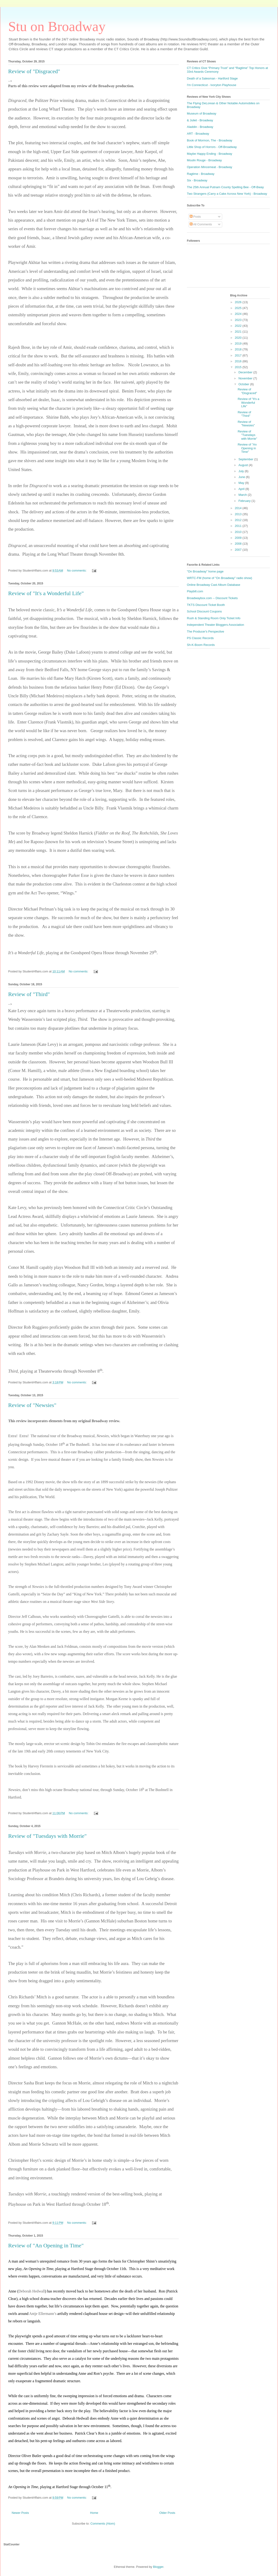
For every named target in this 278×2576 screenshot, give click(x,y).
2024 (238, 314)
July (242, 471)
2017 (238, 355)
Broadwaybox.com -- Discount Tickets (212, 598)
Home (94, 2513)
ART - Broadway (198, 133)
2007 (238, 549)
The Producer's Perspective (205, 631)
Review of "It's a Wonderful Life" (46, 593)
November (246, 378)
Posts (195, 216)
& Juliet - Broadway (200, 120)
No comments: (77, 570)
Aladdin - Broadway (200, 127)
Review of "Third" (29, 994)
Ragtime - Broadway (200, 174)
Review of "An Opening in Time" (46, 2245)
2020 (238, 337)
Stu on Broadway (57, 26)
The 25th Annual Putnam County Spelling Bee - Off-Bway (225, 187)
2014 (238, 508)
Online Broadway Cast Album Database (213, 584)
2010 (238, 532)
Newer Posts (20, 2513)
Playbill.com (195, 591)
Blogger (158, 2567)
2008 (238, 543)
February (245, 501)
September (246, 459)
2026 (238, 302)
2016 (238, 361)
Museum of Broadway (201, 113)
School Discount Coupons (204, 611)
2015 (238, 367)
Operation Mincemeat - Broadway (209, 167)
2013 (238, 514)
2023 (238, 320)
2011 (238, 526)
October (244, 384)
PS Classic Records (200, 638)
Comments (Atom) (102, 2523)
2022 (238, 325)
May (242, 483)
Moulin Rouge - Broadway (204, 160)
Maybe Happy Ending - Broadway (209, 153)
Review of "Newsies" (32, 1405)
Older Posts (167, 2513)
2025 (238, 308)
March (243, 494)
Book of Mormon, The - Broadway (209, 140)
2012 (238, 520)
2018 (238, 349)
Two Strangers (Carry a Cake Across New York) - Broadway (227, 193)
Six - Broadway (197, 180)
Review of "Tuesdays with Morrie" (47, 1836)
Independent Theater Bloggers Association (215, 624)
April (242, 489)
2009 (238, 538)
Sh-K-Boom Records (201, 645)
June (242, 477)
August (244, 465)
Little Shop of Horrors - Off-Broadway (212, 147)
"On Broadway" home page (205, 571)
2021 (238, 331)
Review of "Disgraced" (34, 71)
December (246, 372)
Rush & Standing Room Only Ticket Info (213, 618)
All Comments (201, 224)
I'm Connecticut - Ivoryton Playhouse (211, 85)
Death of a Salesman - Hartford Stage (212, 78)
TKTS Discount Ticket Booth (206, 605)
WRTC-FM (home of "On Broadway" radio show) (219, 578)
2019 (238, 343)
